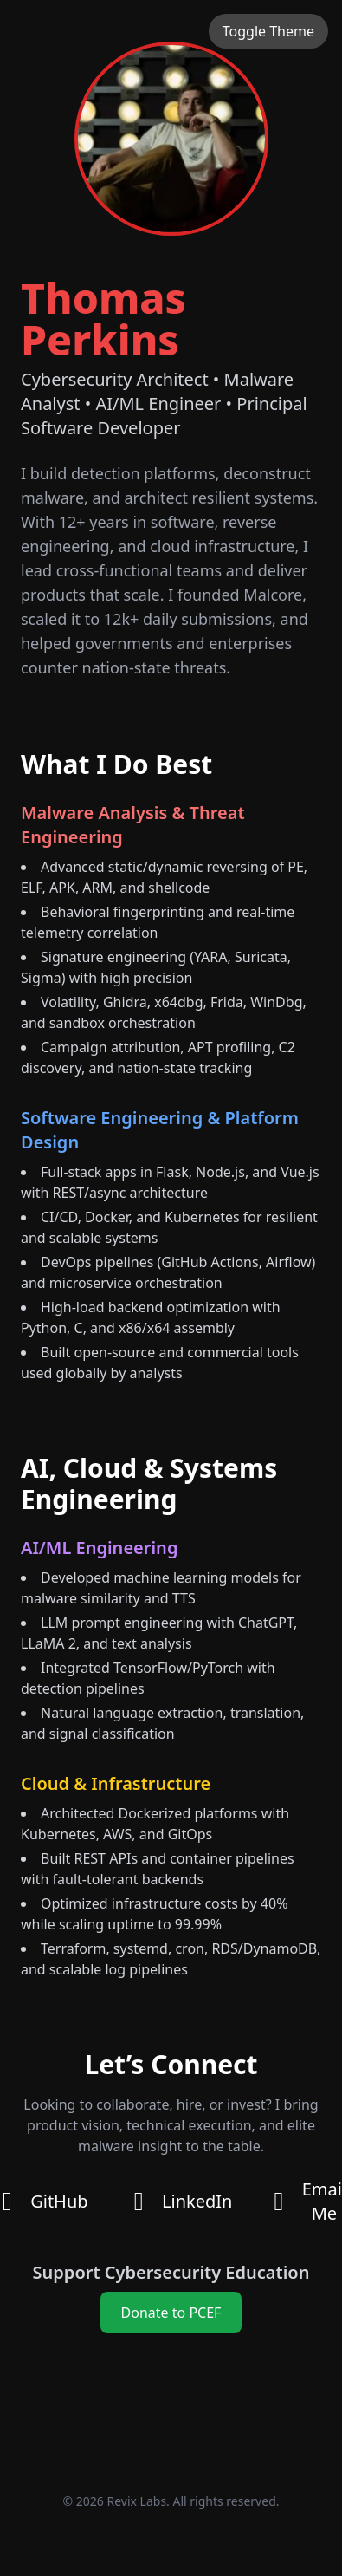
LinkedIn (178, 2201)
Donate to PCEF (171, 2312)
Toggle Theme (268, 31)
